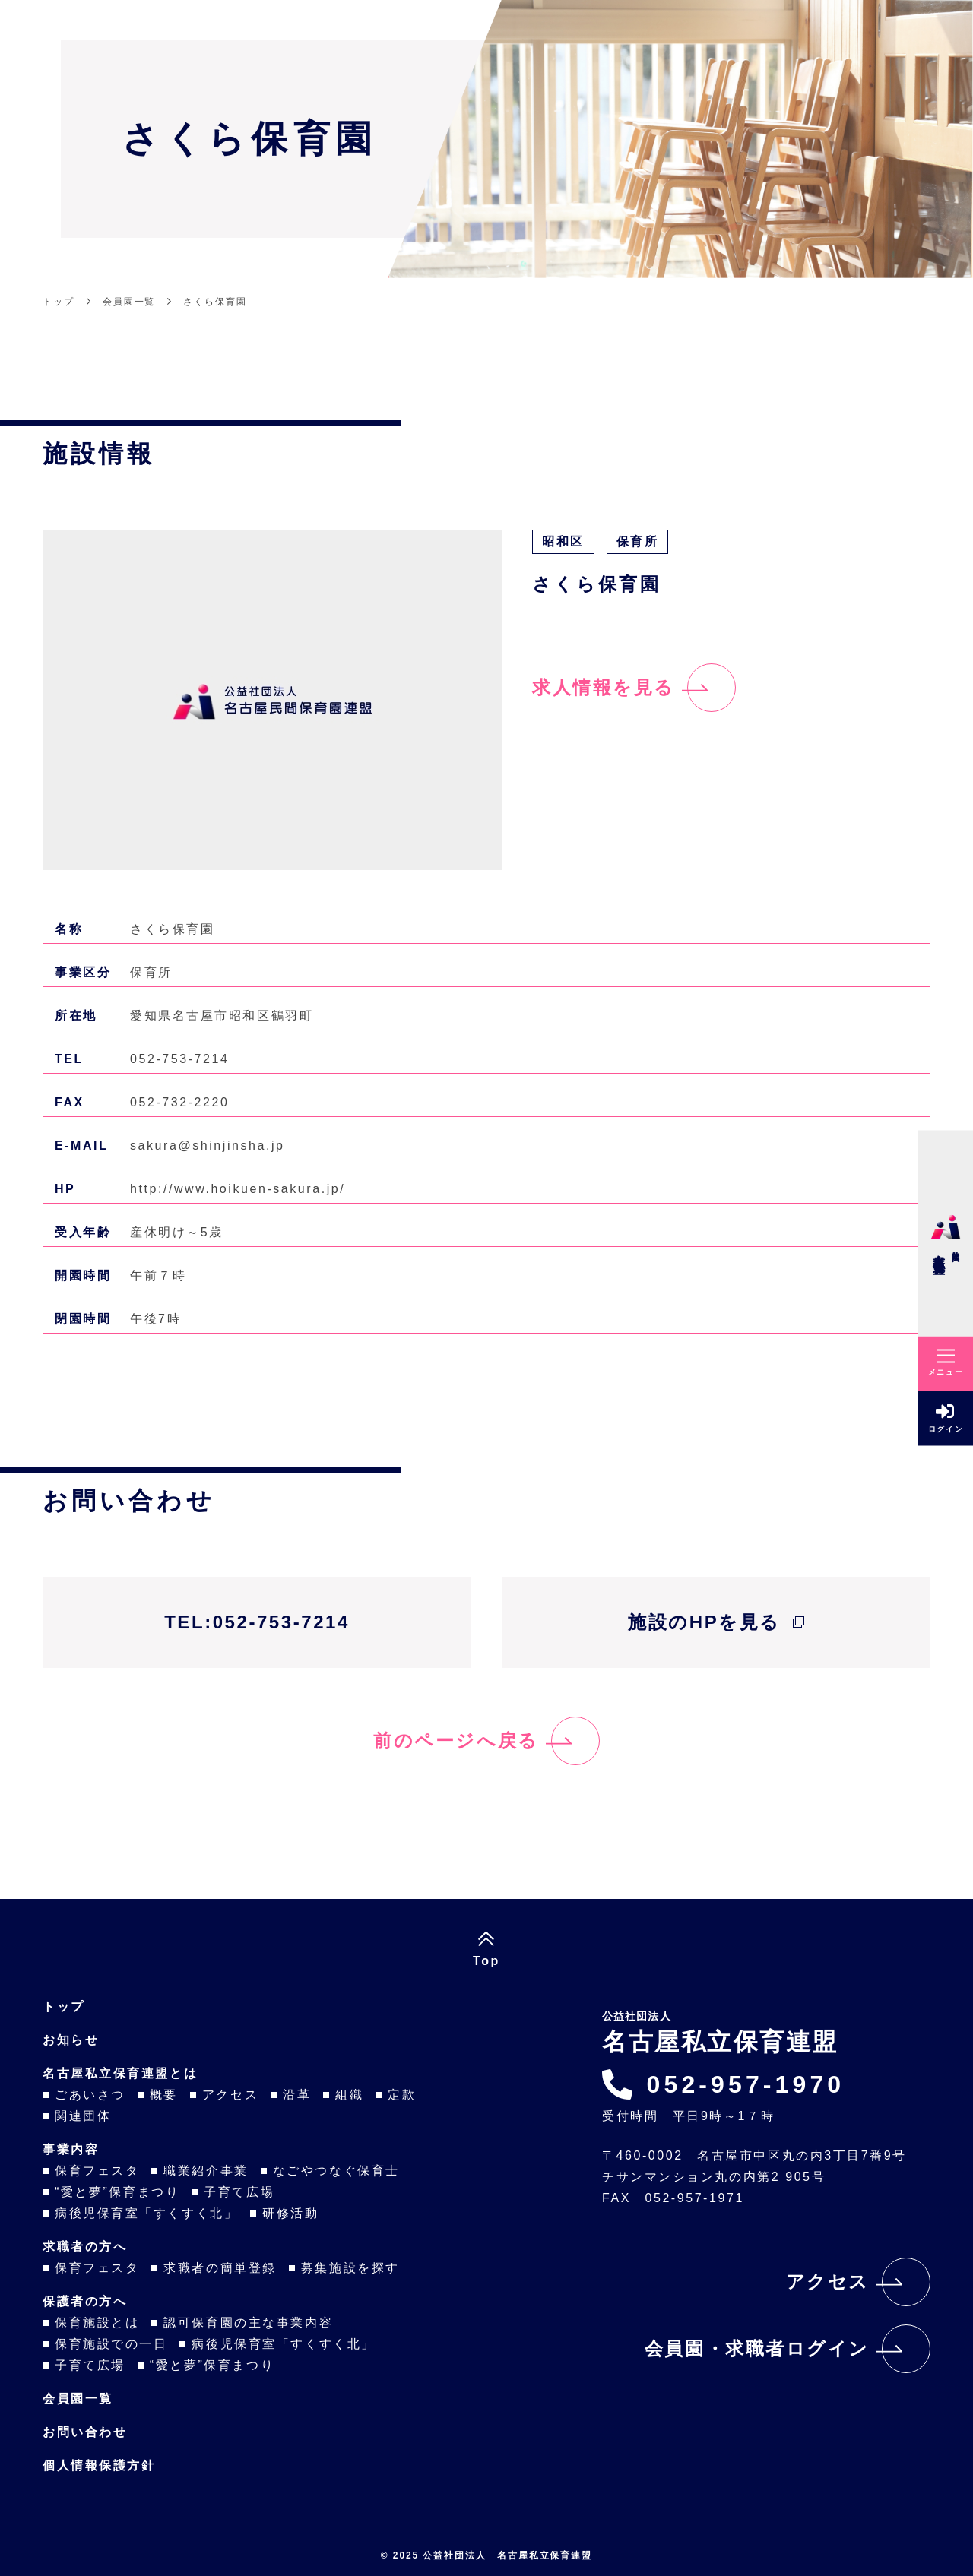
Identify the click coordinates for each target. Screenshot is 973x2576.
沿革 (297, 2094)
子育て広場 (239, 2191)
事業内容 (71, 2149)
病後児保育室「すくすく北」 (146, 2213)
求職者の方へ (85, 2246)
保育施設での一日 (111, 2343)
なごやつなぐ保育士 (336, 2170)
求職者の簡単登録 (219, 2267)
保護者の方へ (85, 2301)
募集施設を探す (350, 2267)
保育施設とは (97, 2322)
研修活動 (290, 2213)
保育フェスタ (97, 2170)
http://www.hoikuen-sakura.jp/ (237, 1188)
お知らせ (71, 2039)
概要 (164, 2094)
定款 (402, 2094)
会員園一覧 (78, 2398)
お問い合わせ (85, 2432)
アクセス (230, 2094)
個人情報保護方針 (99, 2465)
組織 (349, 2094)
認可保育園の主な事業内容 (248, 2322)
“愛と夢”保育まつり (117, 2191)
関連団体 (83, 2115)
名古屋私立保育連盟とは (120, 2073)
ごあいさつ (90, 2094)
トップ (64, 2006)
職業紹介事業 (205, 2170)
